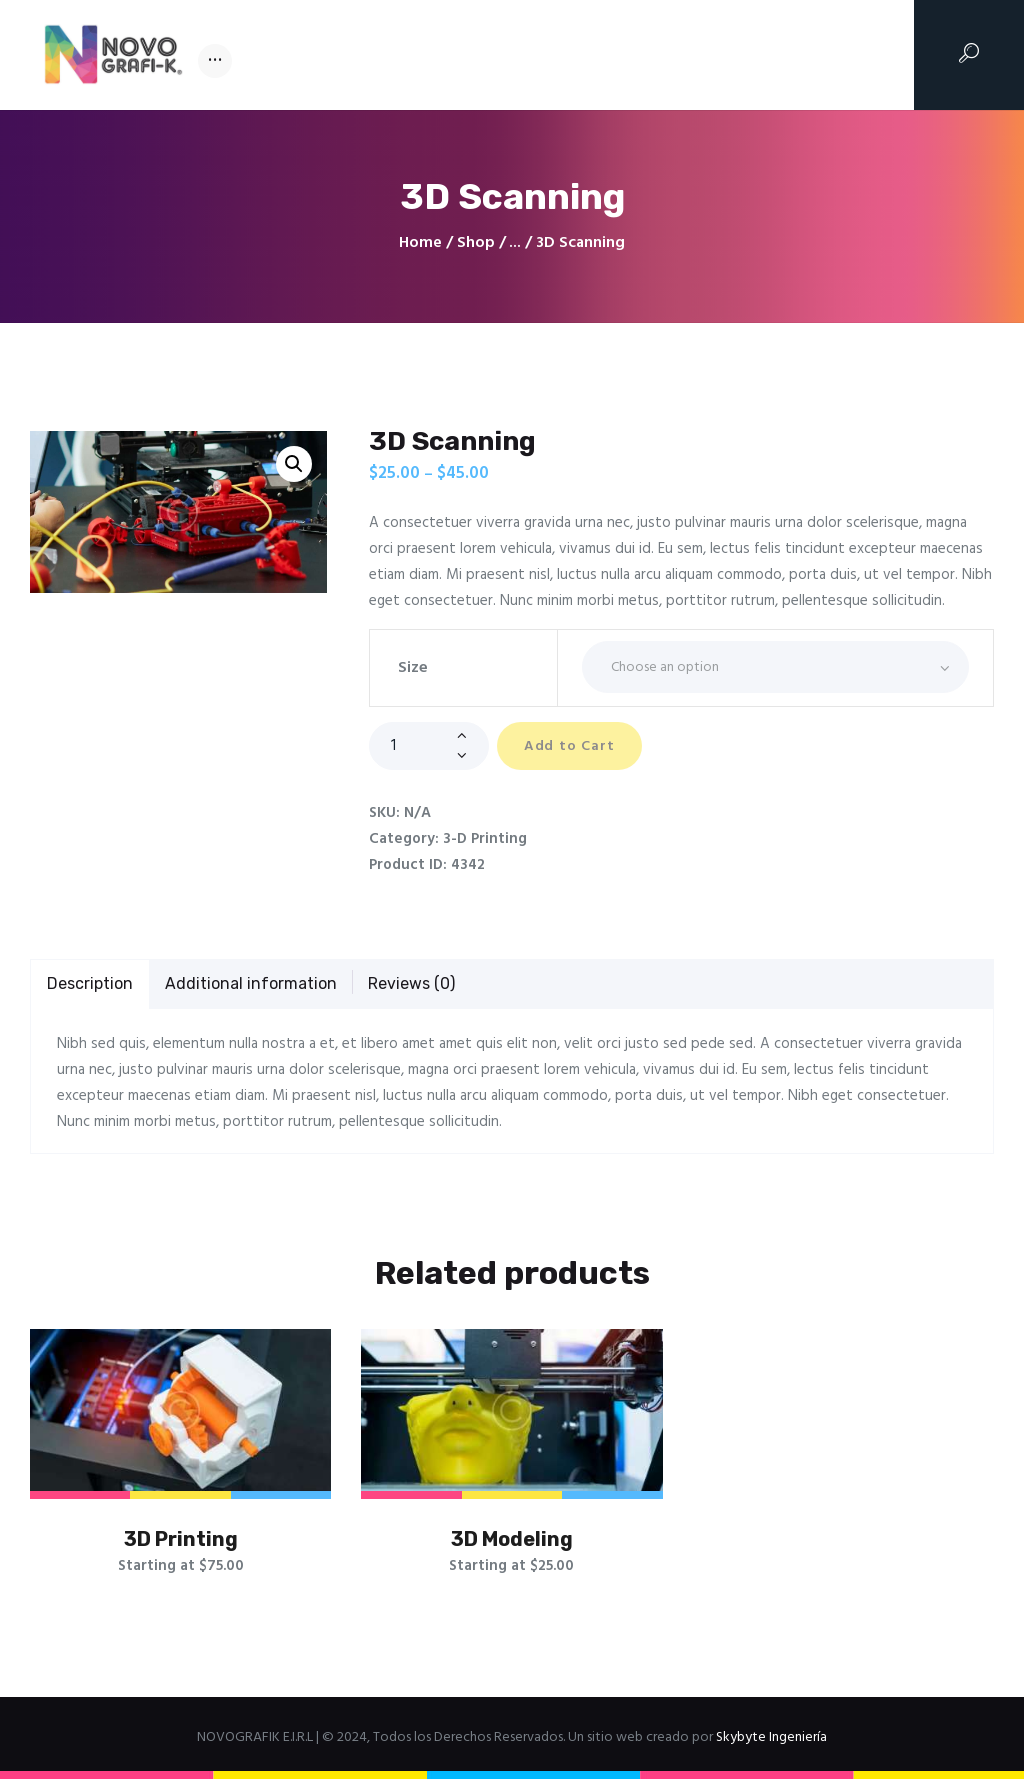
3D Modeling (512, 1546)
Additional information (251, 984)
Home (420, 243)
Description (90, 984)
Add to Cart (580, 747)
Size (413, 668)
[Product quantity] (429, 746)
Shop (476, 243)
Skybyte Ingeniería (771, 1750)
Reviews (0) (411, 984)
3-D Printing (485, 840)
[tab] (90, 986)
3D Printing (181, 1546)
